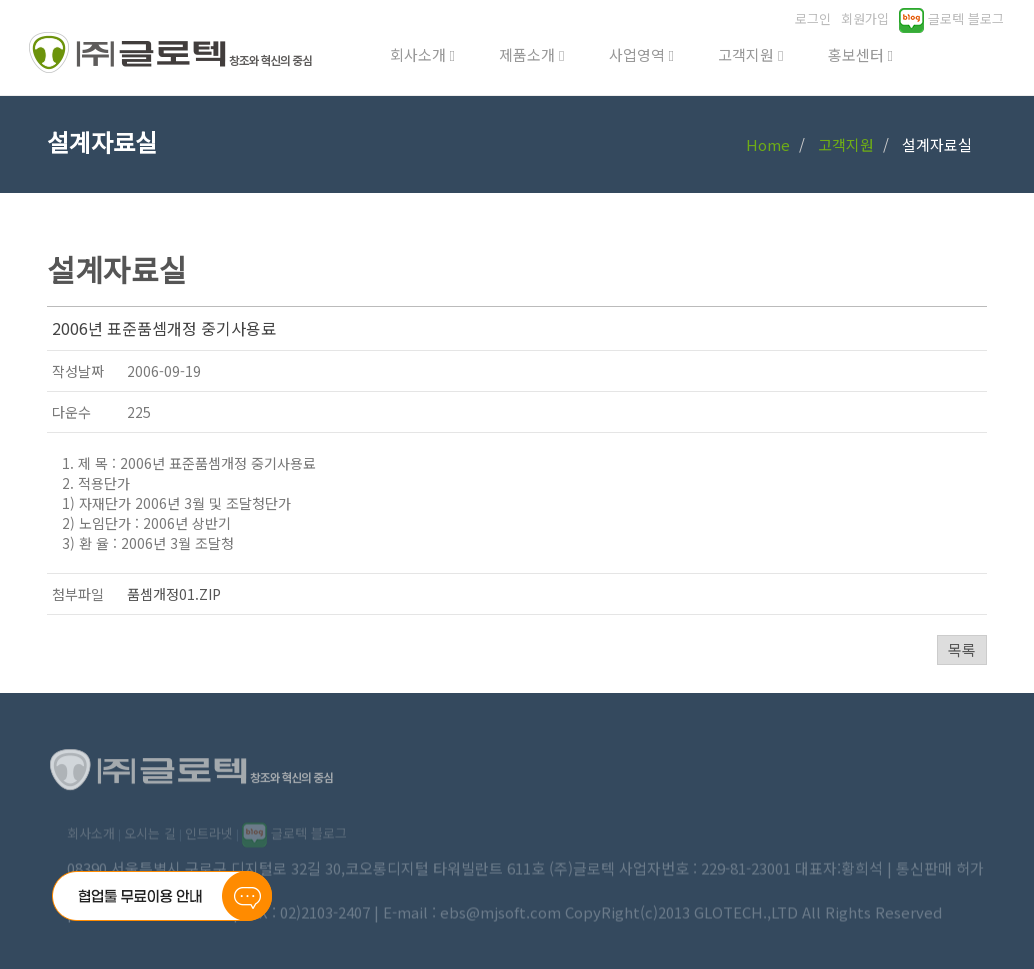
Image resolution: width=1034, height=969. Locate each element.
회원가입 (865, 18)
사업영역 (641, 54)
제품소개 (531, 54)
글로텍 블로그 (951, 18)
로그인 (813, 18)
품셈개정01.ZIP (174, 594)
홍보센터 (860, 54)
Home (768, 144)
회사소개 (422, 54)
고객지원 (750, 54)
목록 (962, 649)
